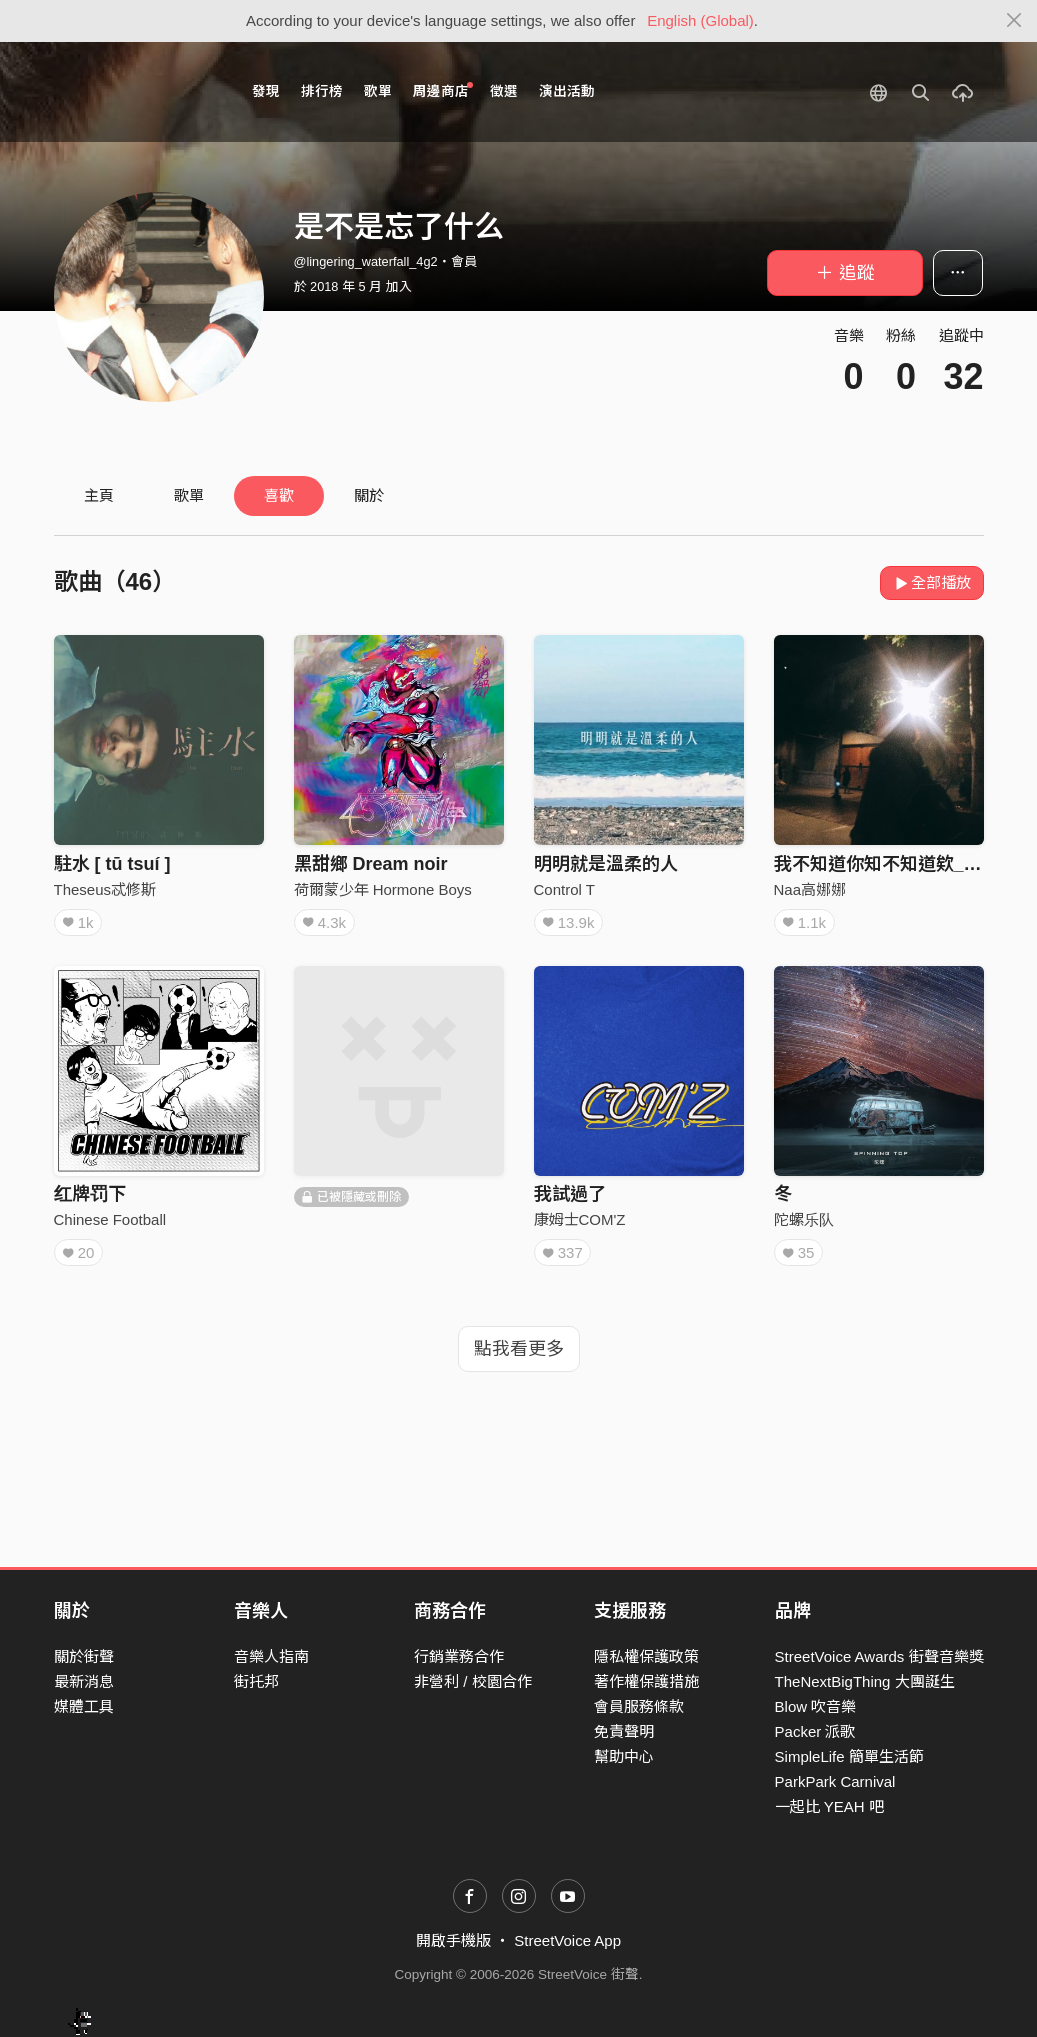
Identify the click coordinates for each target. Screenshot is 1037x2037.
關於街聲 (84, 1656)
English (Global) (700, 20)
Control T (564, 889)
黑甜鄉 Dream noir (371, 864)
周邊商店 (443, 90)
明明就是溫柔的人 (606, 864)
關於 (369, 495)
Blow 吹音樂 (816, 1706)
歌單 (378, 91)
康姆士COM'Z (580, 1219)
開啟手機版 (453, 1940)
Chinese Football (110, 1219)
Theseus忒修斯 (105, 889)
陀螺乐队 (804, 1219)
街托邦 (256, 1681)
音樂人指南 (271, 1656)
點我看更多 (519, 1349)
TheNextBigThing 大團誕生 (865, 1681)
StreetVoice (136, 92)
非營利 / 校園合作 (473, 1681)
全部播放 (932, 582)
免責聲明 (624, 1731)
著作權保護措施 (646, 1681)
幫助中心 (624, 1756)
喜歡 (279, 495)
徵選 (504, 91)
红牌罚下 (90, 1194)
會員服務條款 (639, 1706)
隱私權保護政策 (646, 1656)
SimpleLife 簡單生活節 (849, 1756)
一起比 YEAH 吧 (829, 1806)
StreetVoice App (567, 1940)
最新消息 (84, 1681)
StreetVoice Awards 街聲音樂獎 (879, 1656)
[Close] (1014, 21)
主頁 (99, 495)
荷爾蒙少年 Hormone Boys (383, 889)
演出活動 (567, 91)
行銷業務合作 (459, 1656)
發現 (266, 91)
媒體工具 (84, 1706)
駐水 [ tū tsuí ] (112, 864)
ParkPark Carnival (835, 1781)
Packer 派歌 (815, 1731)
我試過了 (570, 1194)
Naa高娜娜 (810, 889)
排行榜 (322, 91)
